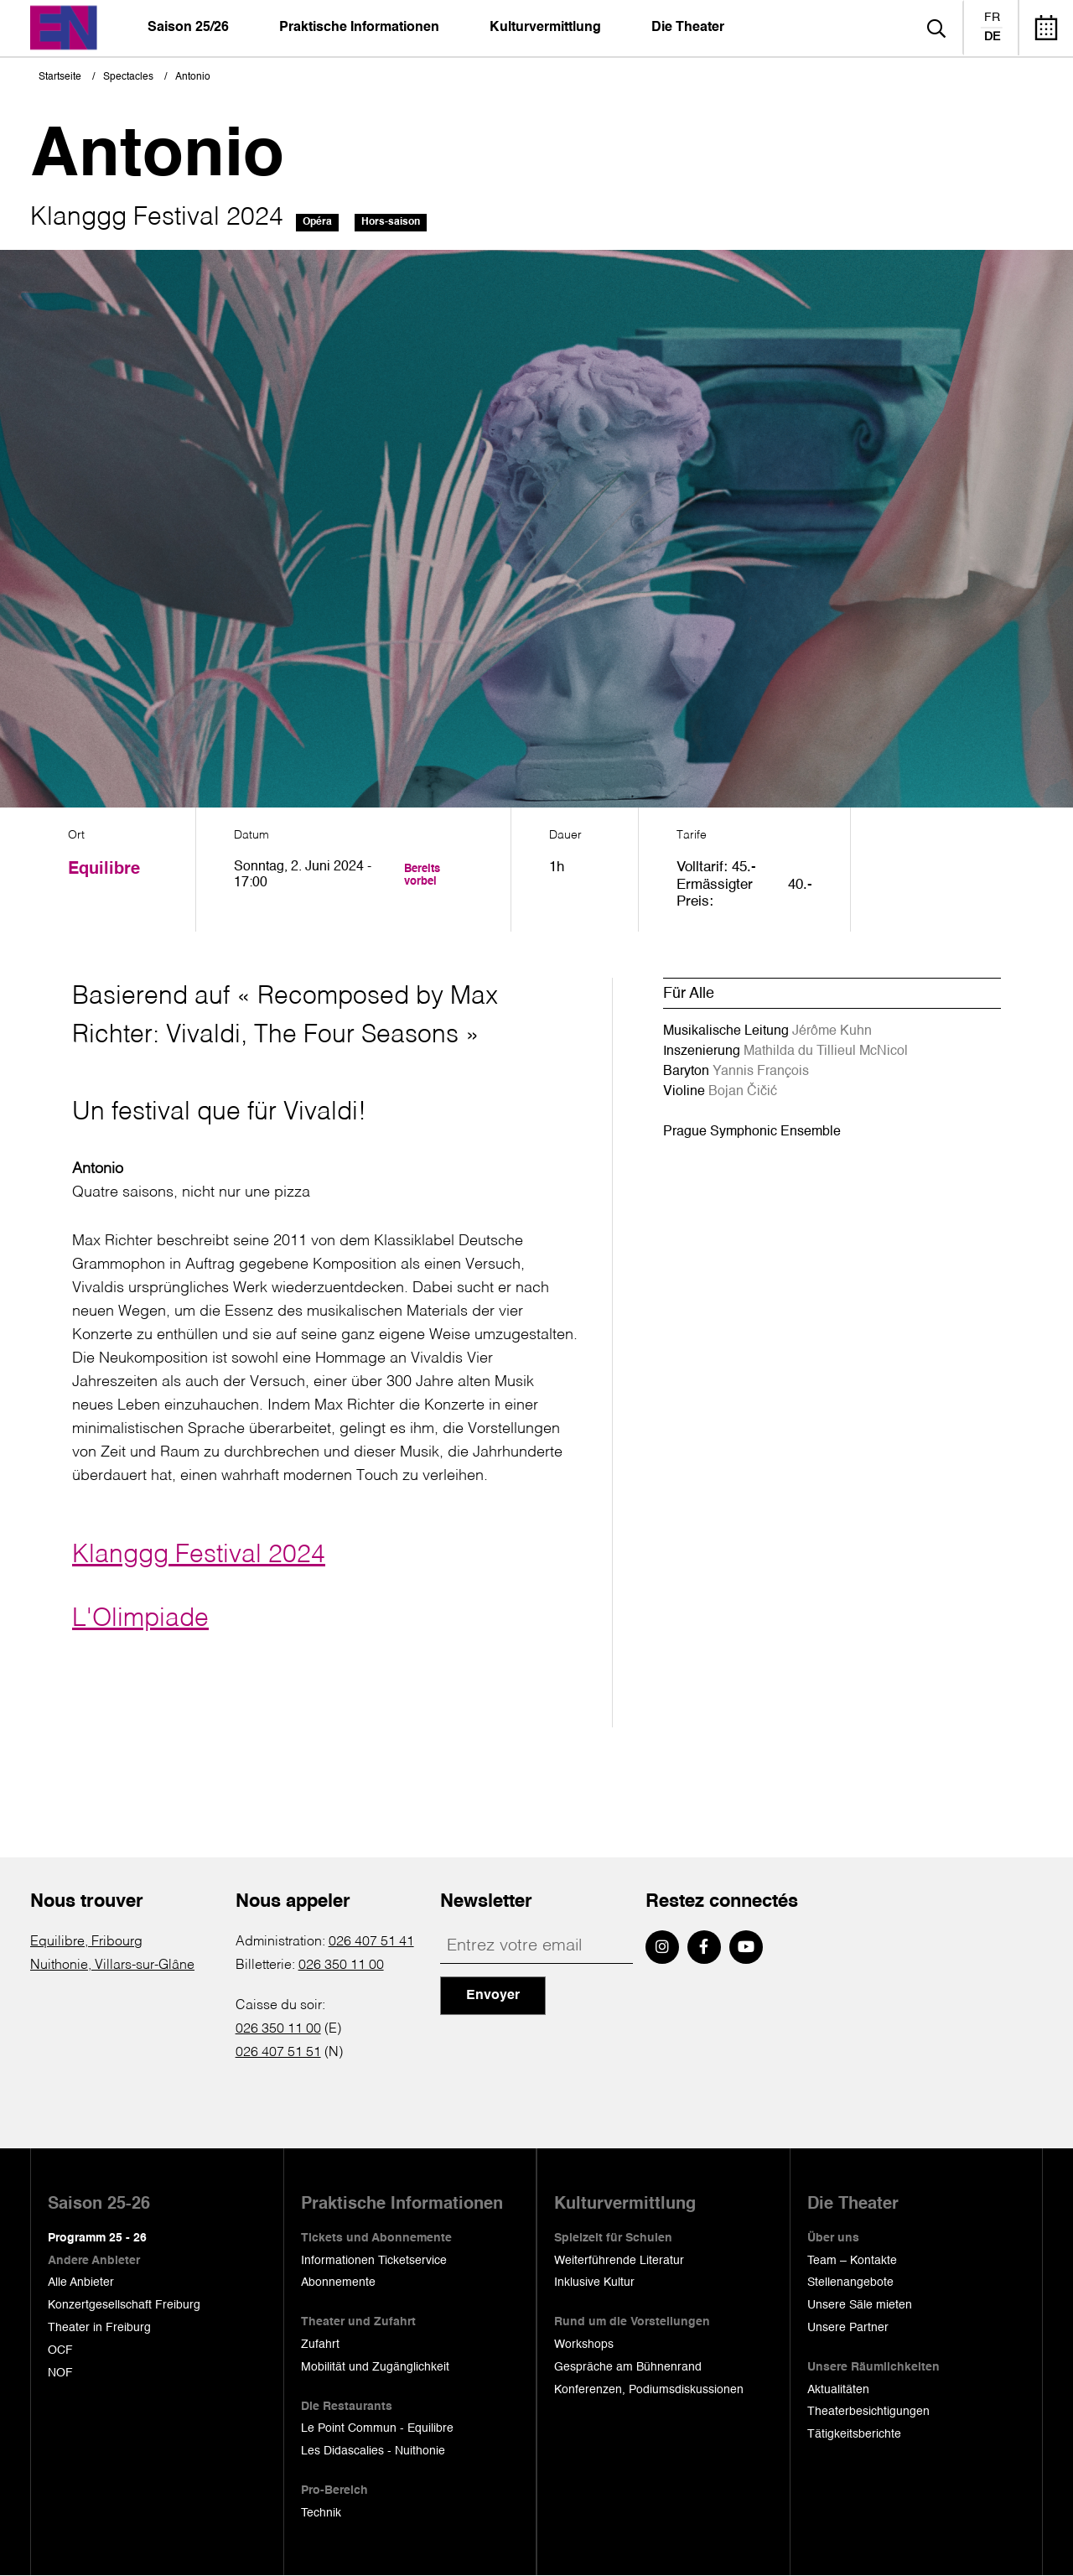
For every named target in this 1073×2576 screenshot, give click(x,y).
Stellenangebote (850, 2282)
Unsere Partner (848, 2328)
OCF (60, 2350)
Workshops (584, 2344)
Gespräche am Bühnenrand (628, 2367)
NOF (60, 2373)
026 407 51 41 (371, 1942)
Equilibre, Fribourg (86, 1942)
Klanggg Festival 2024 (198, 1555)
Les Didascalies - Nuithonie (373, 2451)
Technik (321, 2513)
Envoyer (493, 1995)
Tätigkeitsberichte (854, 2434)
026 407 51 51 (278, 2052)
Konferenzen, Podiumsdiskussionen (649, 2390)
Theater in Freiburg (99, 2328)
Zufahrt (320, 2344)
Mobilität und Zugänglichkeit (375, 2367)
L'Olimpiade (140, 1619)
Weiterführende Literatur (619, 2261)
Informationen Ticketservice (374, 2261)
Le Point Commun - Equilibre (377, 2428)
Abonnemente (338, 2282)
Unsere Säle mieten (859, 2305)
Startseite (60, 77)
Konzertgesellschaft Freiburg (124, 2305)
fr (992, 17)
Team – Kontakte (852, 2261)
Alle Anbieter (81, 2282)
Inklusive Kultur (594, 2282)
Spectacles (128, 77)
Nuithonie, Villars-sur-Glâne (112, 1965)
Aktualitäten (838, 2390)
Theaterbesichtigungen (868, 2412)
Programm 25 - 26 (97, 2238)
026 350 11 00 (341, 1965)
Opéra (317, 222)
